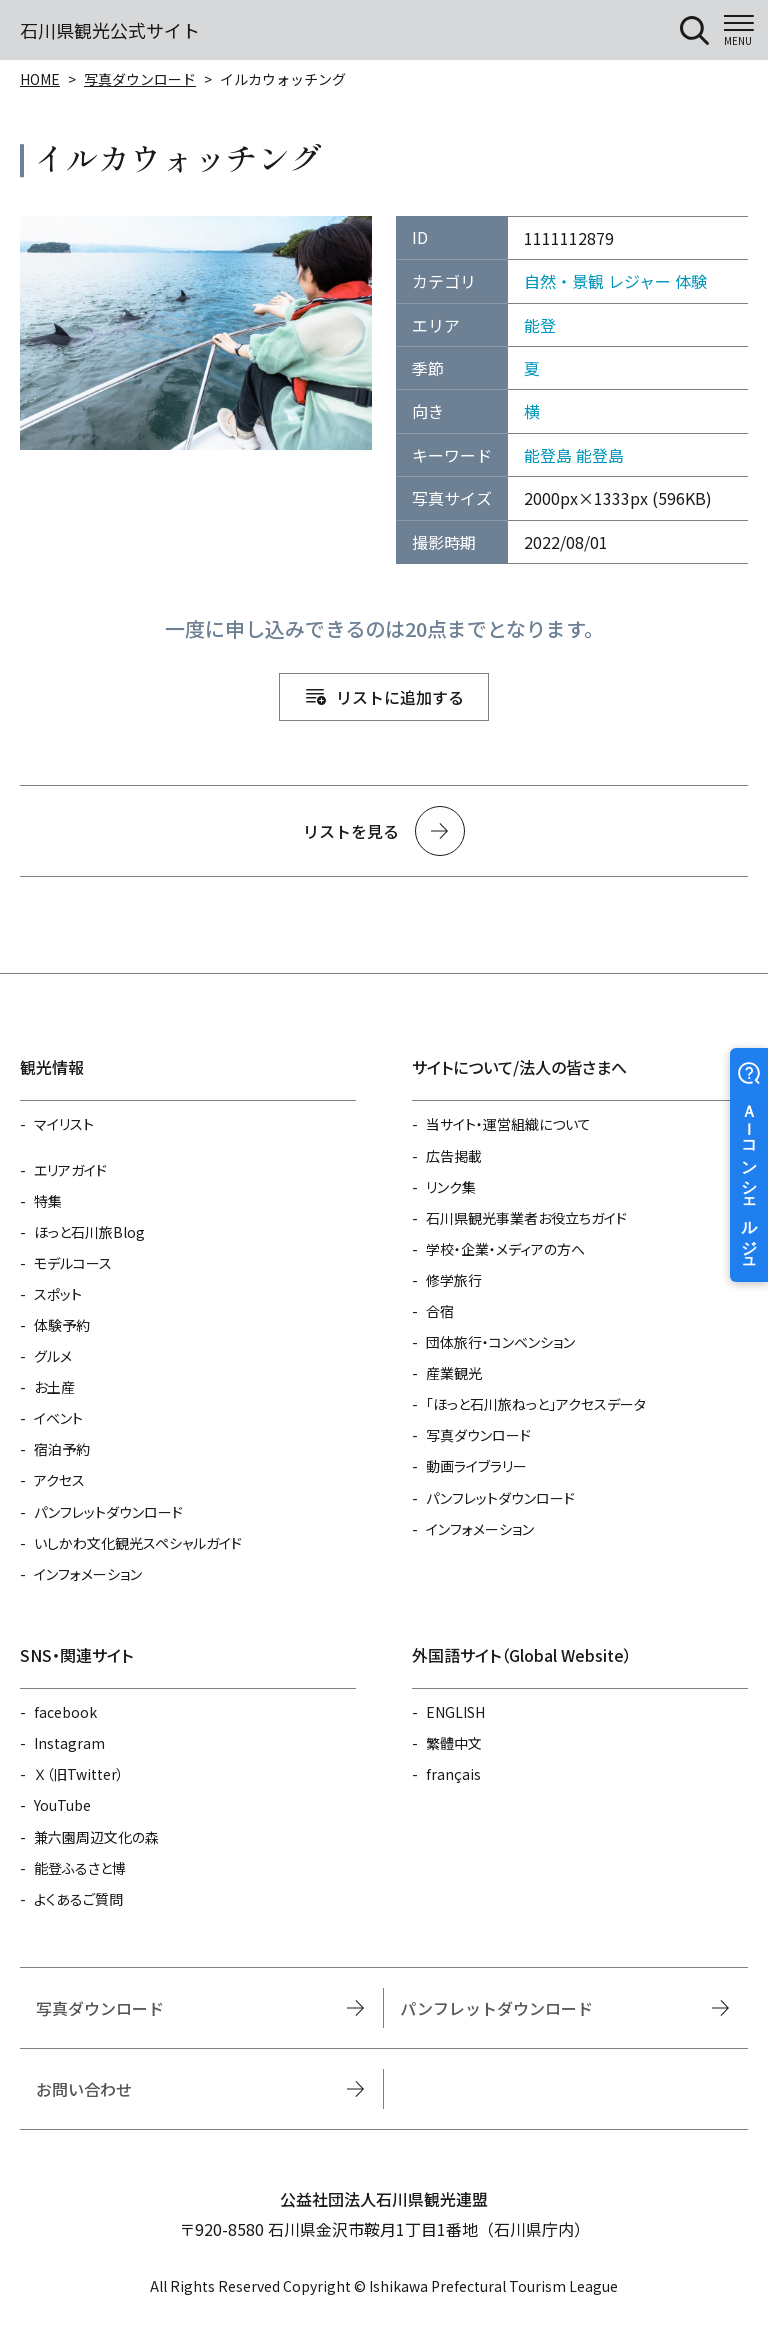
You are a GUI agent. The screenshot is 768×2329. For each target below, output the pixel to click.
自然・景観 (564, 281)
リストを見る (351, 831)
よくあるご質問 (78, 1899)
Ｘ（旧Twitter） (79, 1774)
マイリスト (64, 1124)
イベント (58, 1418)
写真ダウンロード (140, 79)
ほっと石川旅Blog (89, 1232)
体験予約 (62, 1325)
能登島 (548, 455)
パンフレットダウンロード (108, 1512)
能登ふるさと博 (80, 1868)
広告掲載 (454, 1156)
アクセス (59, 1480)
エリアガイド (70, 1170)
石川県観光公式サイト (110, 30)
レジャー (639, 281)
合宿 (440, 1311)
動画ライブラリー (476, 1466)
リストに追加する (400, 697)
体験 (691, 281)
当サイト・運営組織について (508, 1124)
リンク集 (451, 1187)
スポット (58, 1294)
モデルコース (73, 1263)
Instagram (69, 1743)
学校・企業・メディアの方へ (505, 1249)
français (453, 1774)
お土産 (54, 1387)
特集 (48, 1201)
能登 (540, 325)
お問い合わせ (84, 2089)
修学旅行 (454, 1280)
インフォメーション (88, 1574)
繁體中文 (454, 1743)
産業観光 (454, 1373)
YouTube (62, 1805)
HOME (40, 79)
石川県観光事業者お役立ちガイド (526, 1218)
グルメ (53, 1356)
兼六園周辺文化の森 (96, 1837)
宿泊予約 (62, 1449)
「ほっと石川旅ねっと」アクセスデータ (536, 1404)
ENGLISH (455, 1712)
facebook (65, 1712)
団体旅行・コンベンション (500, 1342)
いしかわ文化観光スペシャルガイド (138, 1543)
